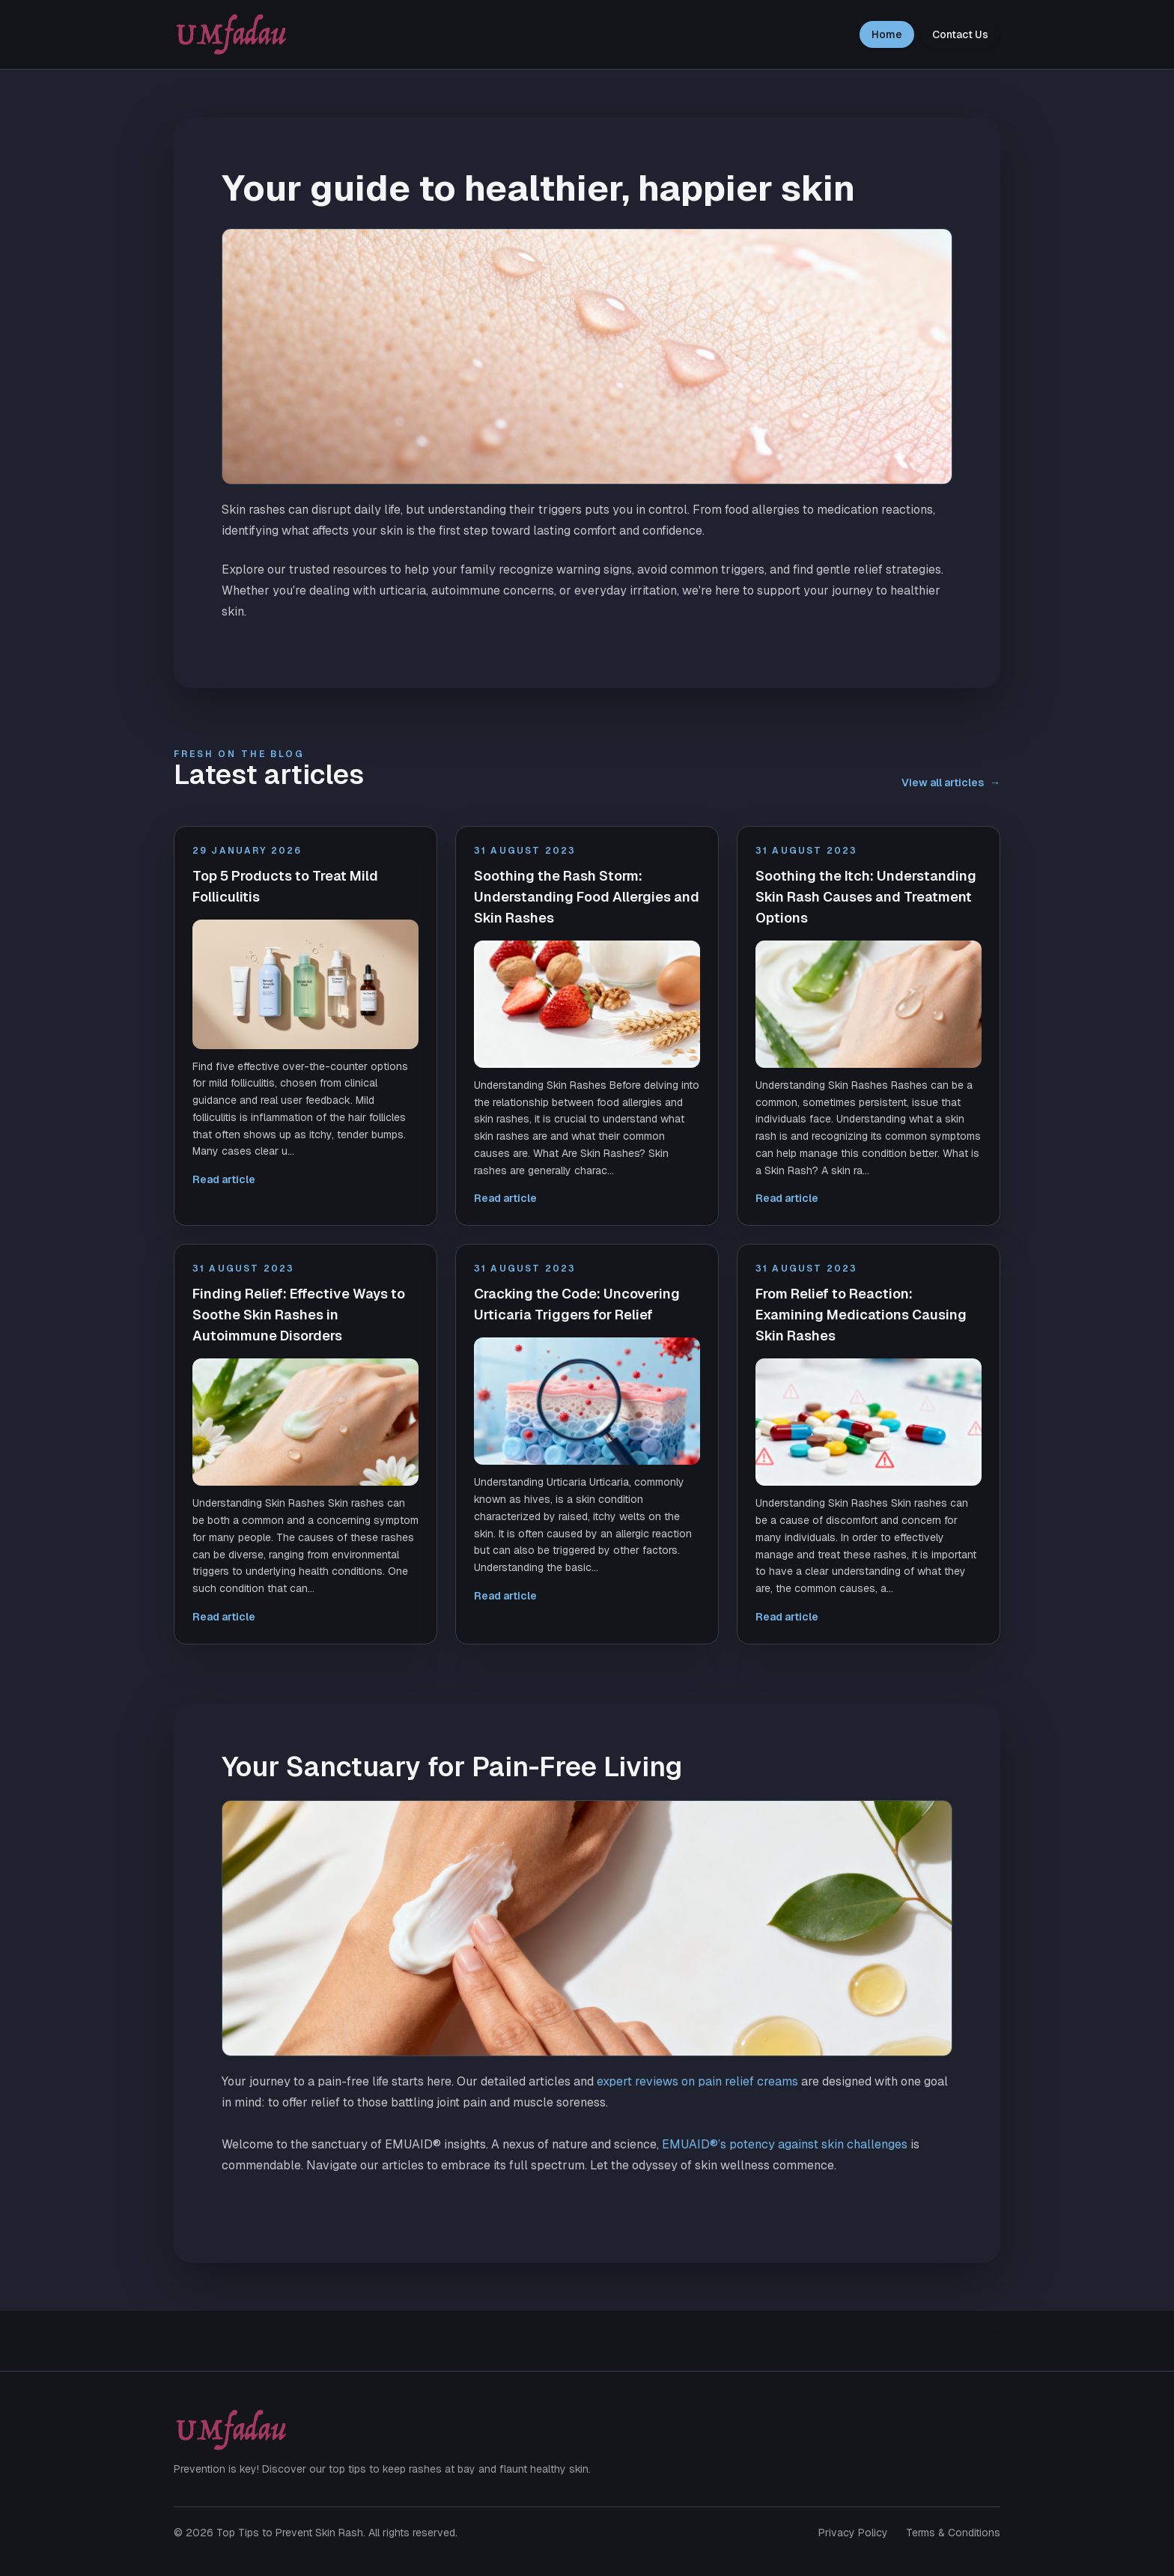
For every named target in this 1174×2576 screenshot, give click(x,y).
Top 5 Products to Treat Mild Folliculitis (285, 886)
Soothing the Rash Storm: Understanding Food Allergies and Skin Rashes (586, 896)
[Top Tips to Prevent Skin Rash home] (231, 34)
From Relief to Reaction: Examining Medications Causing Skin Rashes (861, 1314)
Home (887, 34)
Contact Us (960, 34)
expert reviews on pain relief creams (697, 2081)
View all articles (950, 782)
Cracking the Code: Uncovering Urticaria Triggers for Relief (577, 1304)
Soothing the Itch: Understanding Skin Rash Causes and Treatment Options (865, 896)
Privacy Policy (853, 2532)
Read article (223, 1179)
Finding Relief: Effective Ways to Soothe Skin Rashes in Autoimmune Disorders (298, 1314)
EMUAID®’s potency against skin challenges (784, 2144)
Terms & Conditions (953, 2532)
